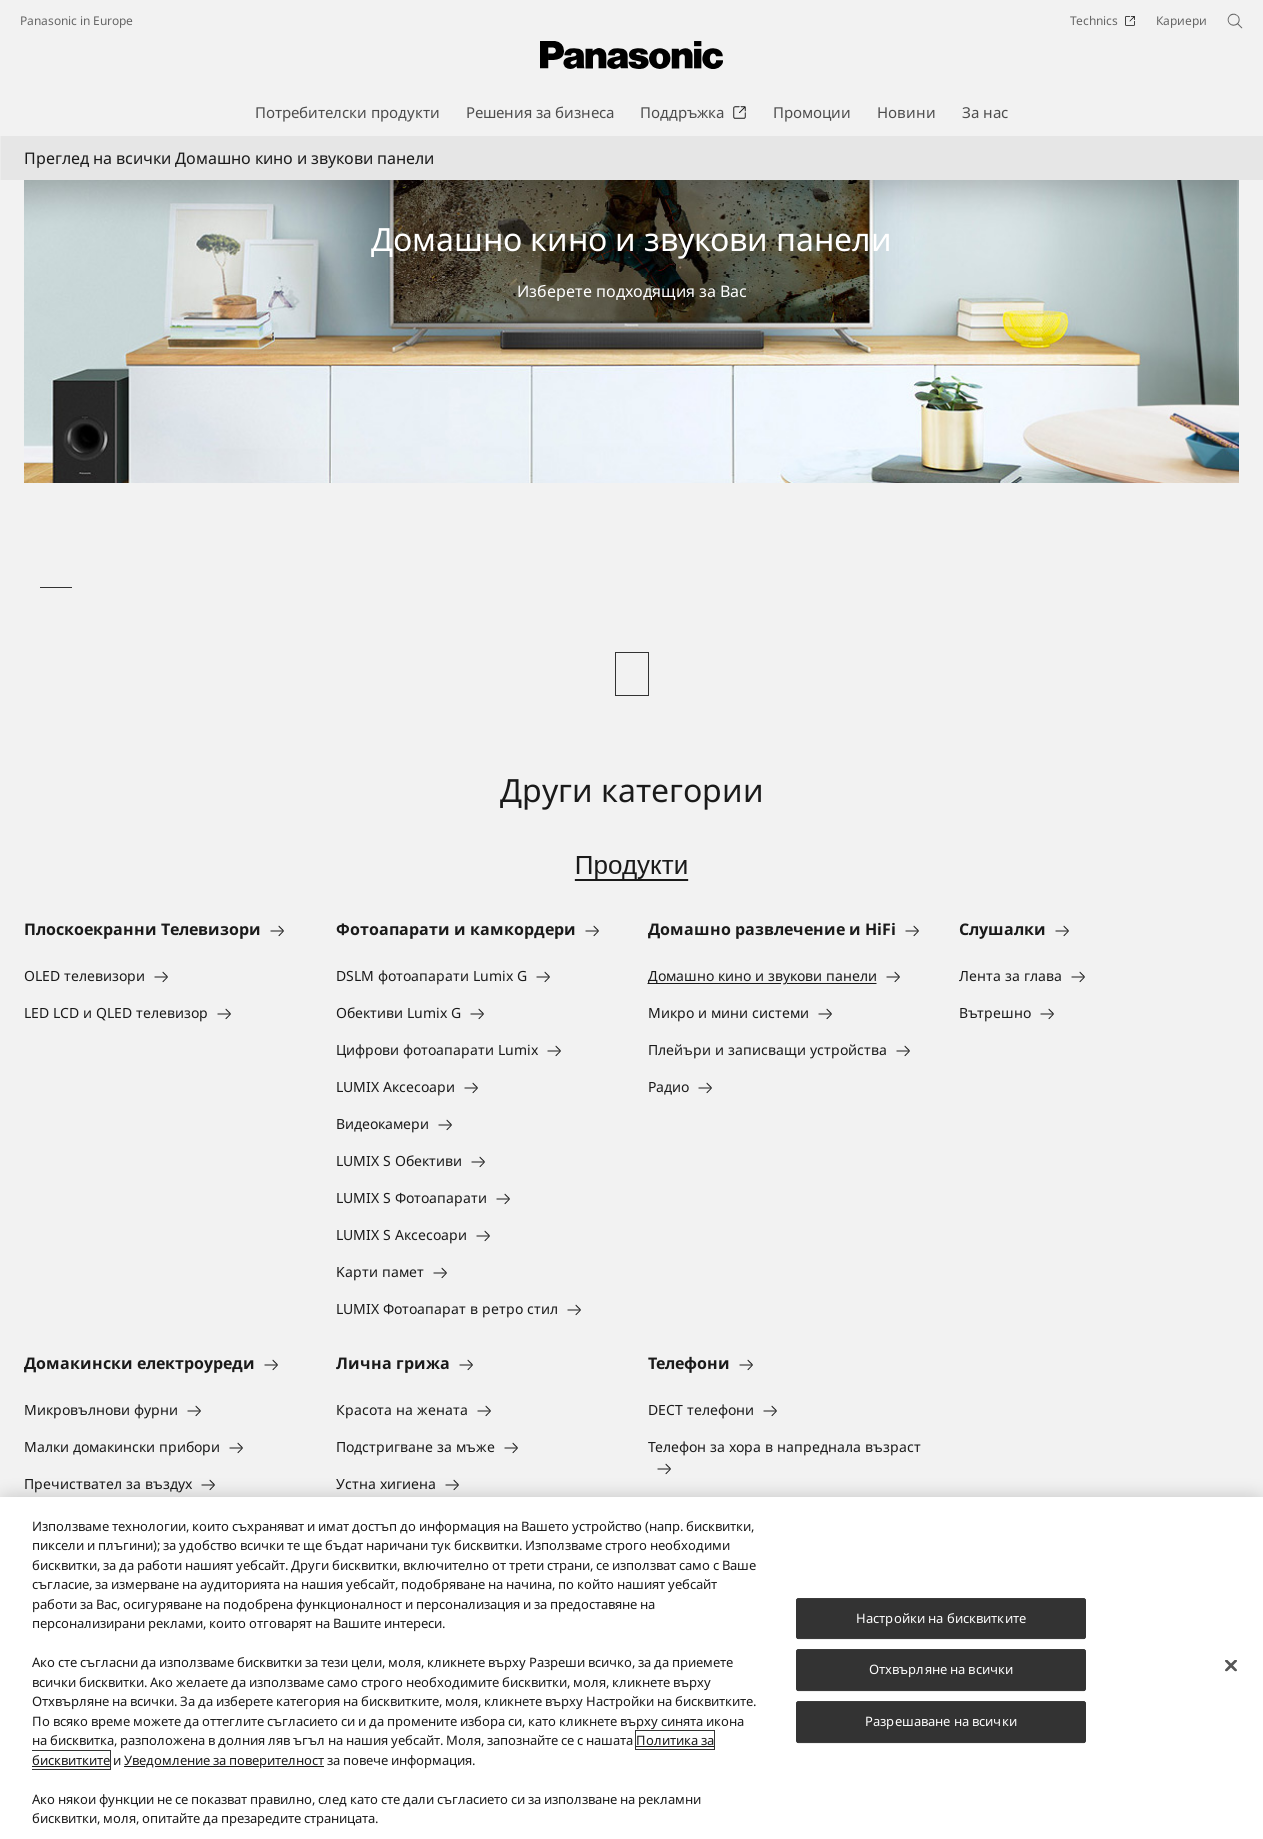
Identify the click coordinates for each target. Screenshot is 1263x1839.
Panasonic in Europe (76, 20)
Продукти (631, 865)
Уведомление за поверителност (224, 1760)
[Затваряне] (1231, 1665)
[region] (631, 1668)
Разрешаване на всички (941, 1721)
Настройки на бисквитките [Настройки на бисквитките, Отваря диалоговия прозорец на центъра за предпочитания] (941, 1618)
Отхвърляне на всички (941, 1670)
